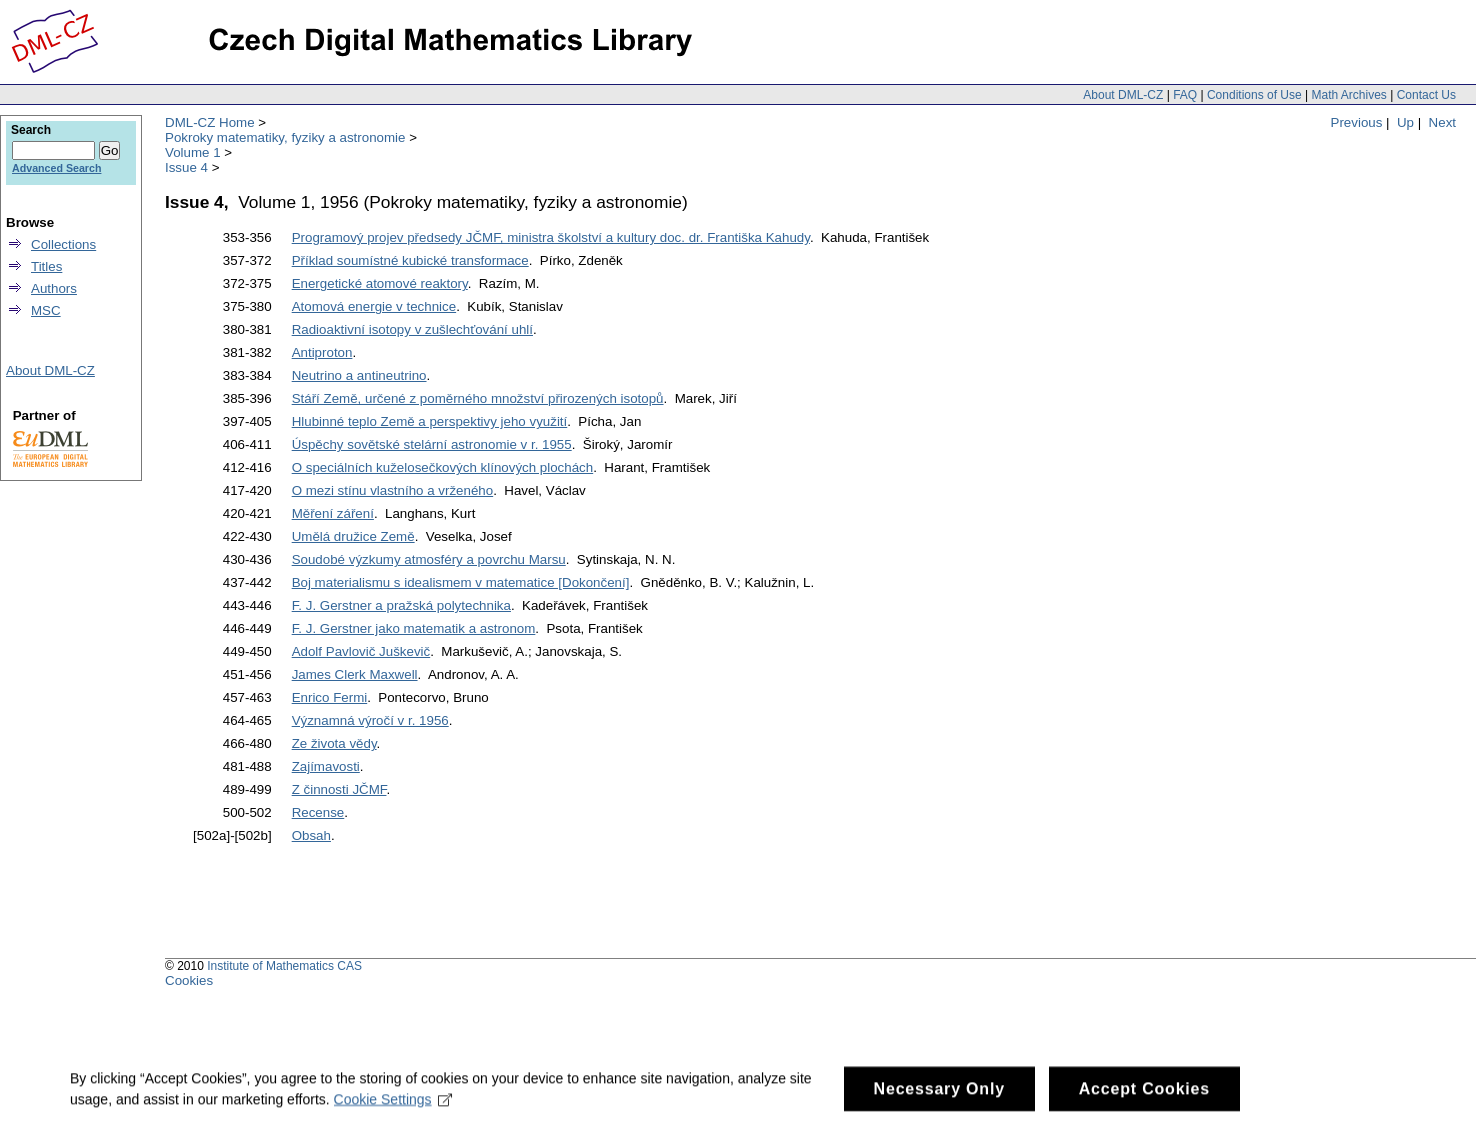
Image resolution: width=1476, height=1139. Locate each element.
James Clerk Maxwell (355, 674)
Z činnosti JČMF (339, 789)
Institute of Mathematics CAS (284, 966)
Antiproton (322, 352)
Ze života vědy (334, 743)
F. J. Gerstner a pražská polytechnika (401, 605)
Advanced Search (56, 168)
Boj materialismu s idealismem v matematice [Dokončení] (461, 582)
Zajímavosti (326, 766)
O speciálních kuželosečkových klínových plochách (443, 467)
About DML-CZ (1123, 95)
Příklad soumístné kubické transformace (410, 260)
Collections (63, 244)
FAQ (1185, 95)
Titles (46, 266)
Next (1442, 122)
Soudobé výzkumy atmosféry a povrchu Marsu (429, 559)
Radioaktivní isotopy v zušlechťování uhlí (412, 329)
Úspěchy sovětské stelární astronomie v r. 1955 (432, 444)
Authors (54, 288)
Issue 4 (186, 167)
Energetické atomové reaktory (380, 283)
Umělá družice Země (353, 536)
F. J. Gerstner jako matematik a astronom (414, 628)
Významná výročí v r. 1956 (370, 720)
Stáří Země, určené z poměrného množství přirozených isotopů (478, 398)
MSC (46, 310)
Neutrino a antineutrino (359, 375)
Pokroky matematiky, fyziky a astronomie (285, 137)
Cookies (189, 980)
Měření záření (333, 513)
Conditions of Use (1254, 95)
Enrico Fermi (330, 697)
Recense (318, 812)
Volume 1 (193, 152)
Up (1405, 122)
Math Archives (1348, 95)
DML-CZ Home (210, 122)
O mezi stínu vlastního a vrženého (393, 490)
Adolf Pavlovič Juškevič (361, 651)
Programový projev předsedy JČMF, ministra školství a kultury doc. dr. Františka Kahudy (551, 237)
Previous (1357, 122)
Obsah (311, 835)
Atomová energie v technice (374, 306)
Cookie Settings (393, 1108)
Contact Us (1426, 95)
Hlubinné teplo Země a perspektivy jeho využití (430, 421)
